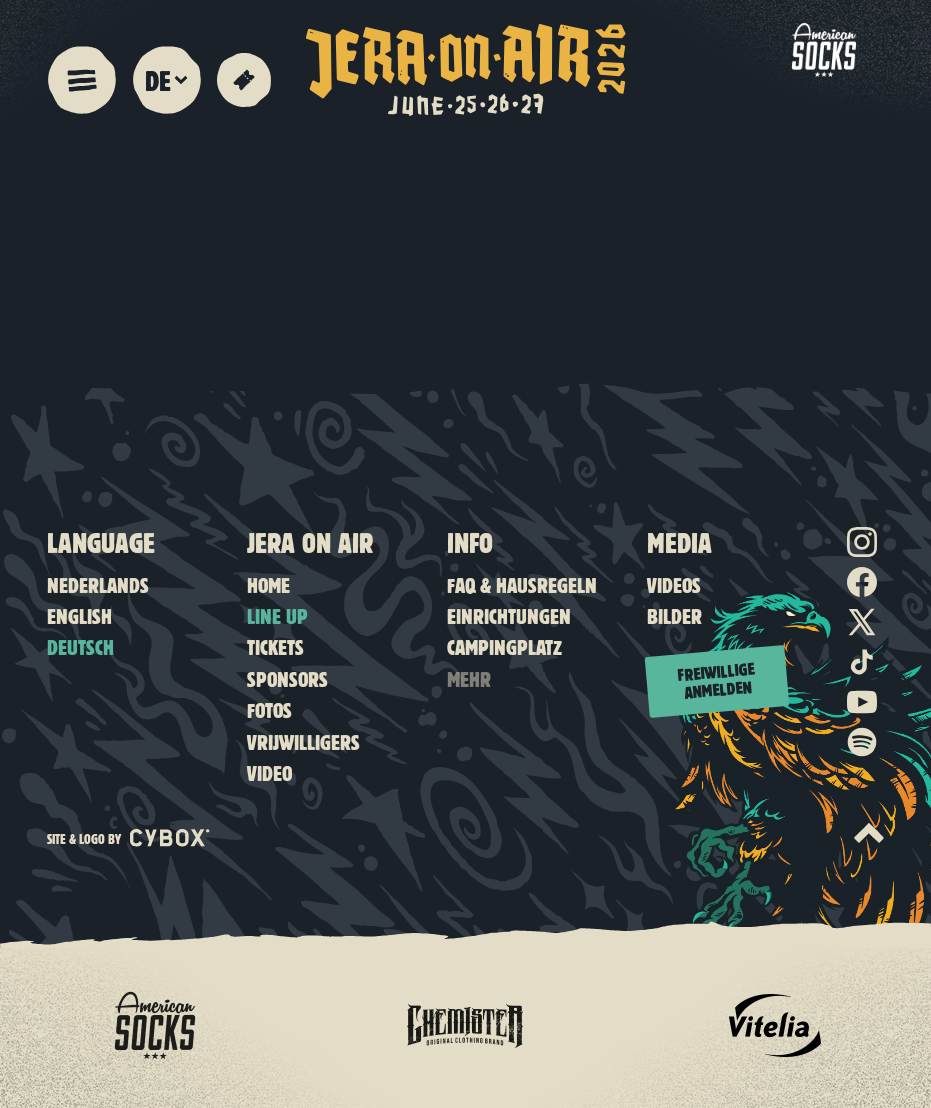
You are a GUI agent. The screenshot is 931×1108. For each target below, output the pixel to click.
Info (470, 542)
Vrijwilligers (303, 741)
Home (268, 584)
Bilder (674, 615)
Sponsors (287, 678)
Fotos (269, 709)
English (79, 615)
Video (269, 772)
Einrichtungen (509, 615)
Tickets (275, 646)
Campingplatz (504, 646)
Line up (277, 615)
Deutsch (80, 646)
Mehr (469, 678)
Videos (674, 584)
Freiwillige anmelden (716, 680)
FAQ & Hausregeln (522, 584)
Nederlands (98, 584)
